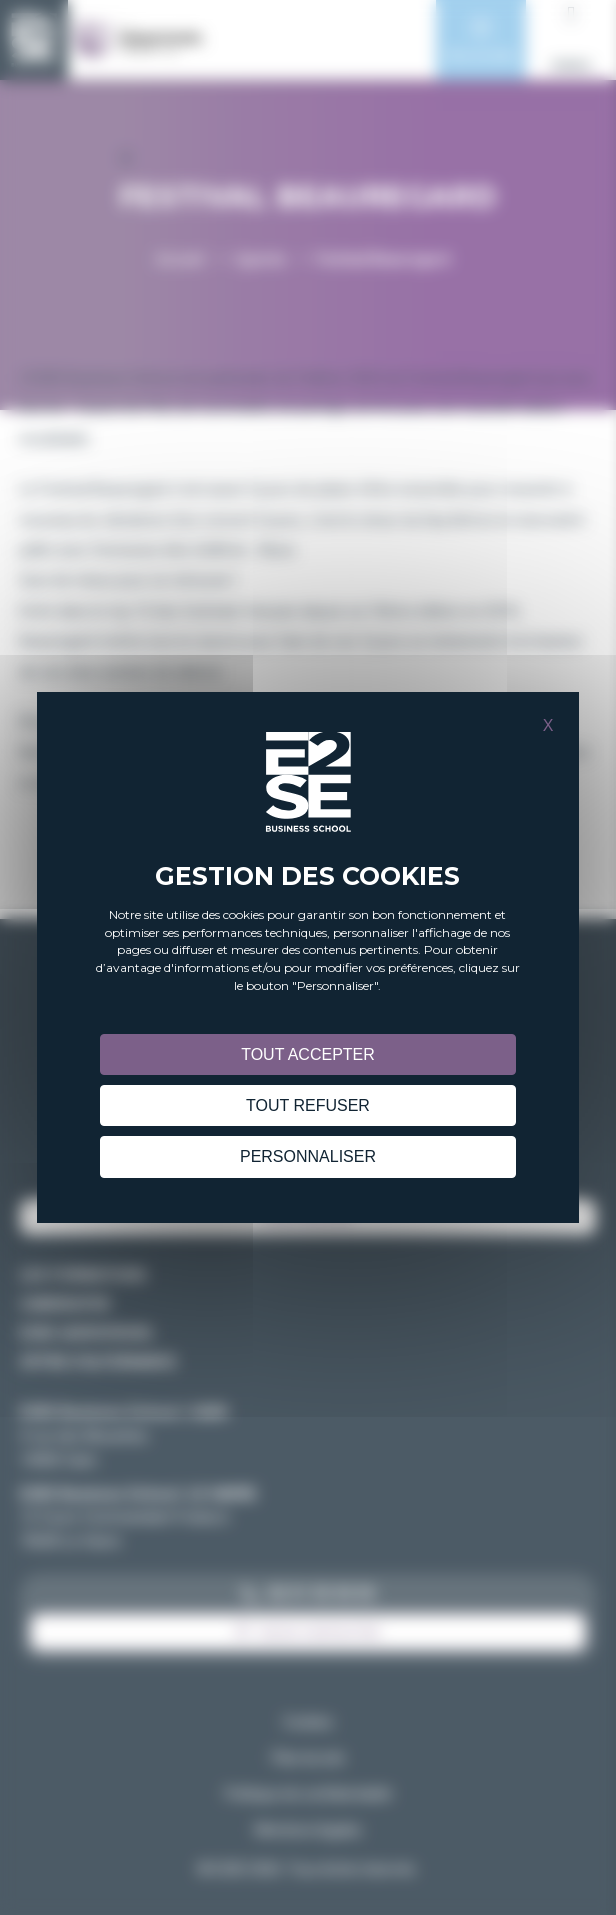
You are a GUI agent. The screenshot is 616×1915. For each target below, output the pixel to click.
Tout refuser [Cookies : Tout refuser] (308, 1105)
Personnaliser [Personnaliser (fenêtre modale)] (308, 1156)
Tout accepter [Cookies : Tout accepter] (308, 1054)
